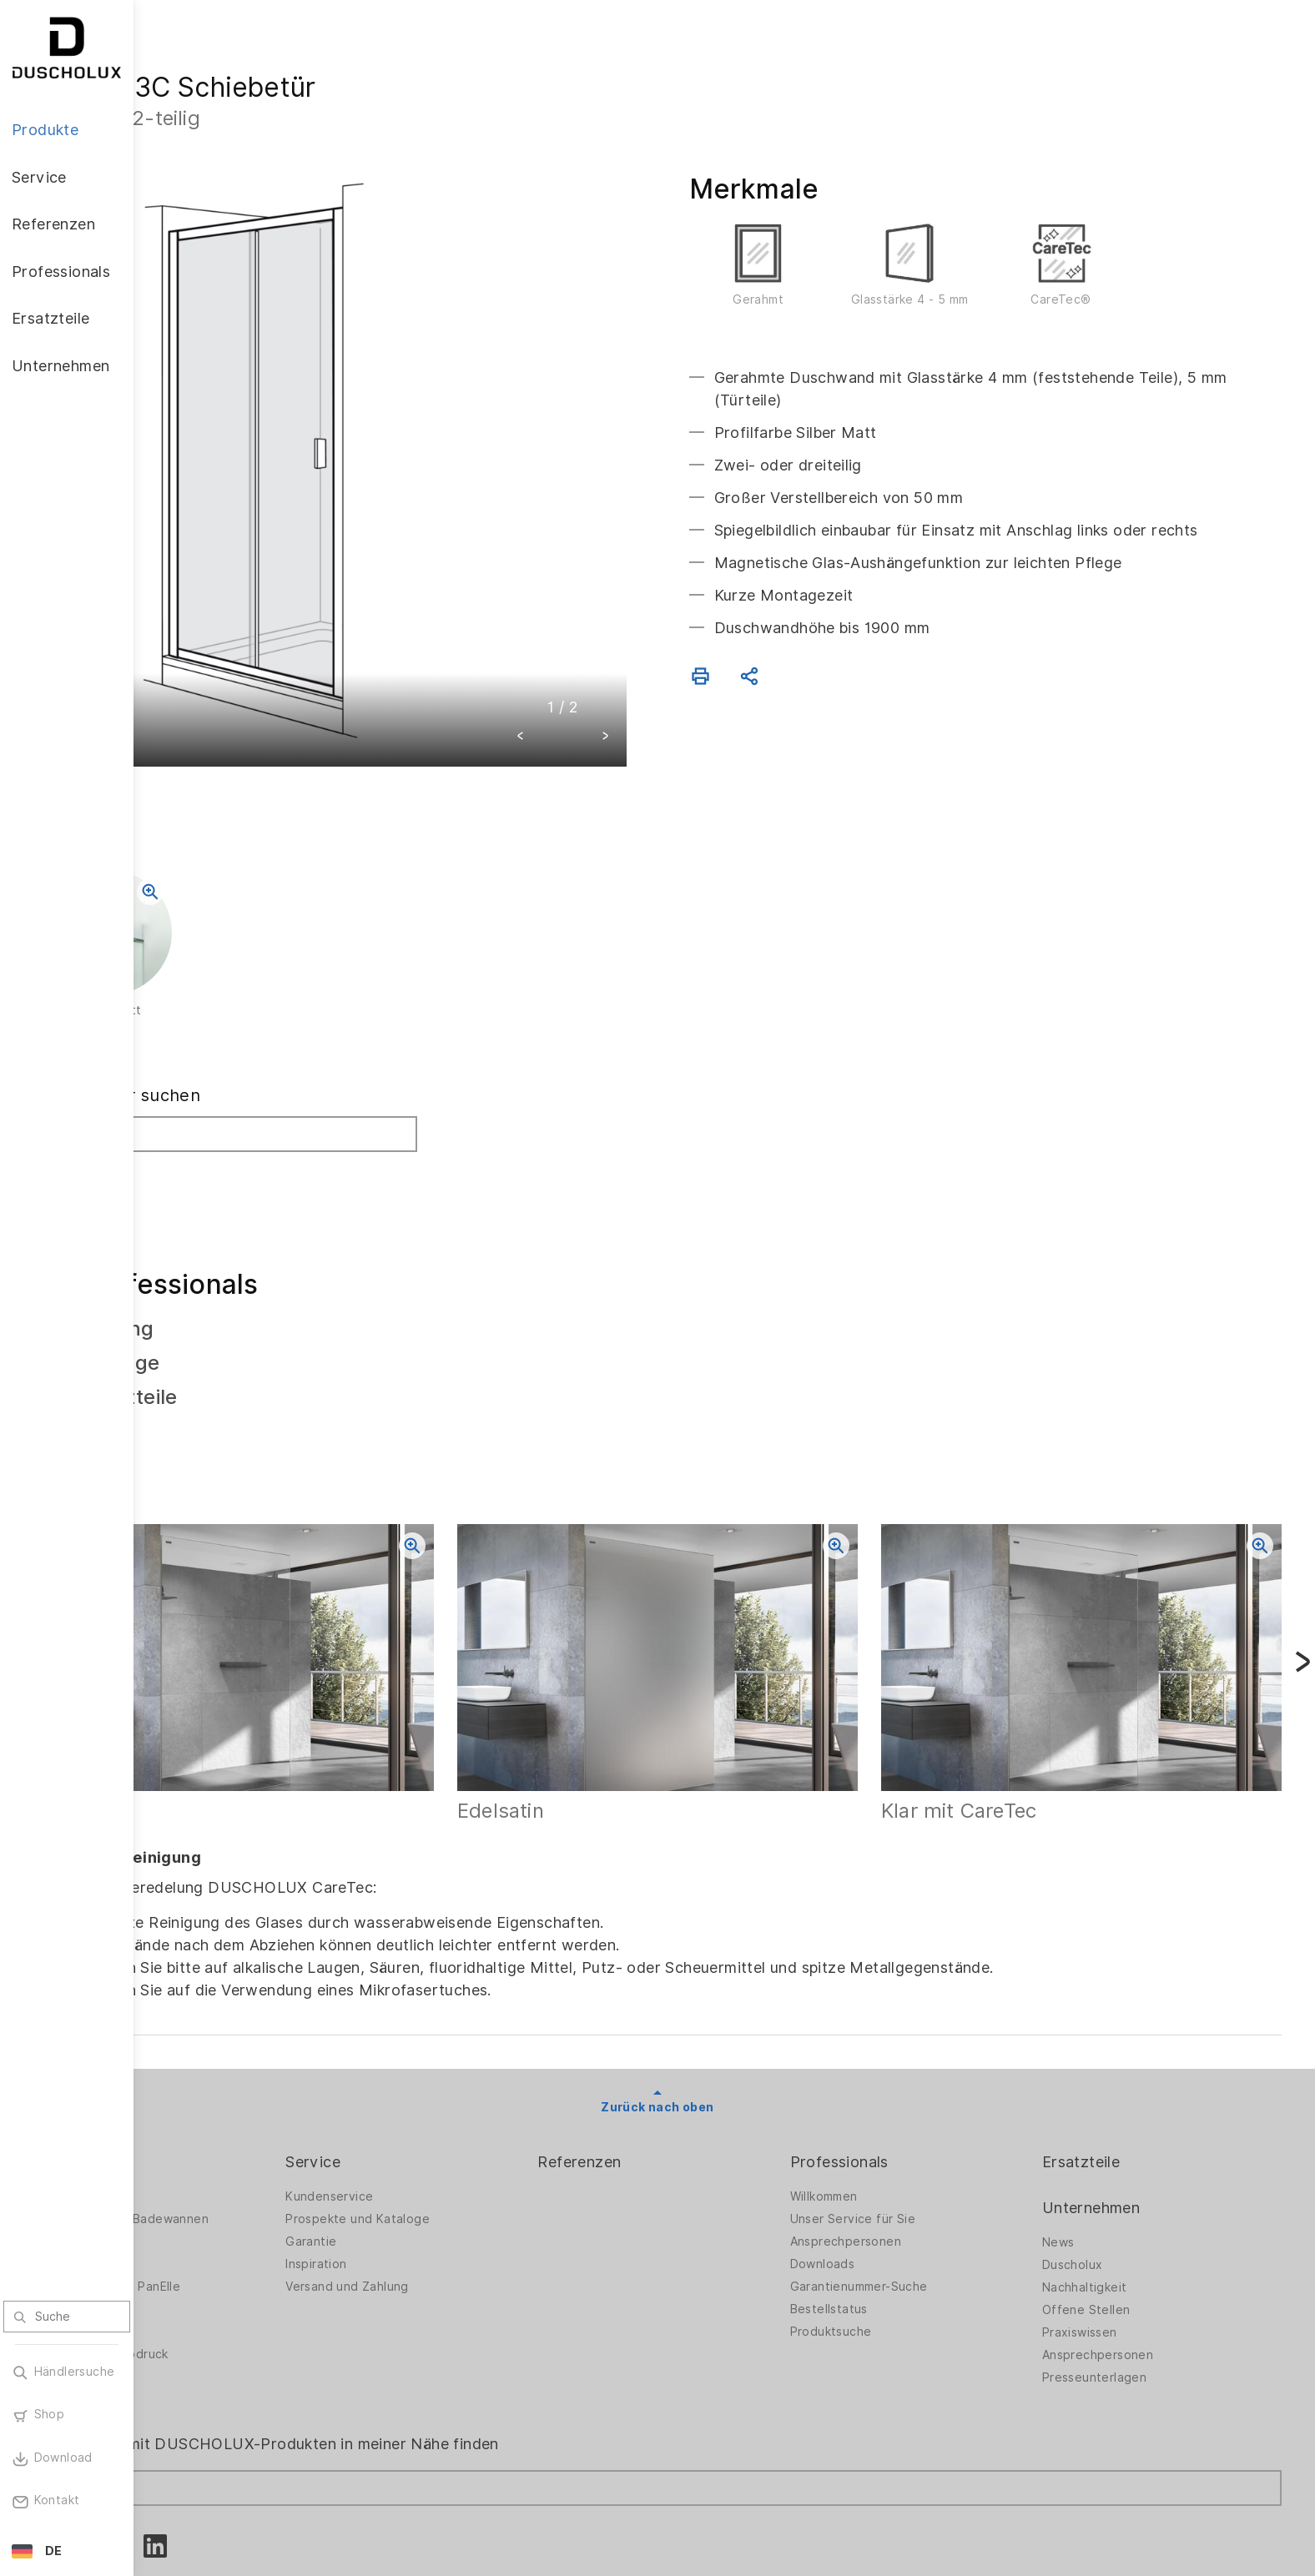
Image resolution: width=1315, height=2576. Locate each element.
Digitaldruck (202, 2235)
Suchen (202, 1106)
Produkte (200, 2065)
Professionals (893, 2065)
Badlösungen (205, 2145)
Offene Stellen (1113, 2214)
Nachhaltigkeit (1111, 2191)
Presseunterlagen (1121, 2281)
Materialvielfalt (211, 2303)
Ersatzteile (1107, 2065)
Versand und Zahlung (454, 2190)
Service (419, 2065)
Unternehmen (1117, 2111)
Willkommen (877, 2100)
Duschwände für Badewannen (254, 2123)
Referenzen (659, 2065)
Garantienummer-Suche (912, 2190)
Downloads (876, 2168)
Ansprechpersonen (899, 2145)
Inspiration (422, 2168)
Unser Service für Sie (906, 2123)
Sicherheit (197, 2280)
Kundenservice (436, 2100)
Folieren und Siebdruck (234, 2258)
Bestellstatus (882, 2213)
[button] (587, 671)
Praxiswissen (1106, 2236)
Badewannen (205, 2168)
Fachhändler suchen (250, 1029)
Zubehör (192, 2213)
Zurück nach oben (724, 2010)
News (1085, 2146)
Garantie (417, 2145)
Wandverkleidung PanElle (240, 2190)
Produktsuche (884, 2235)
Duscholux (1099, 2169)
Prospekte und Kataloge (464, 2123)
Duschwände (204, 2100)
